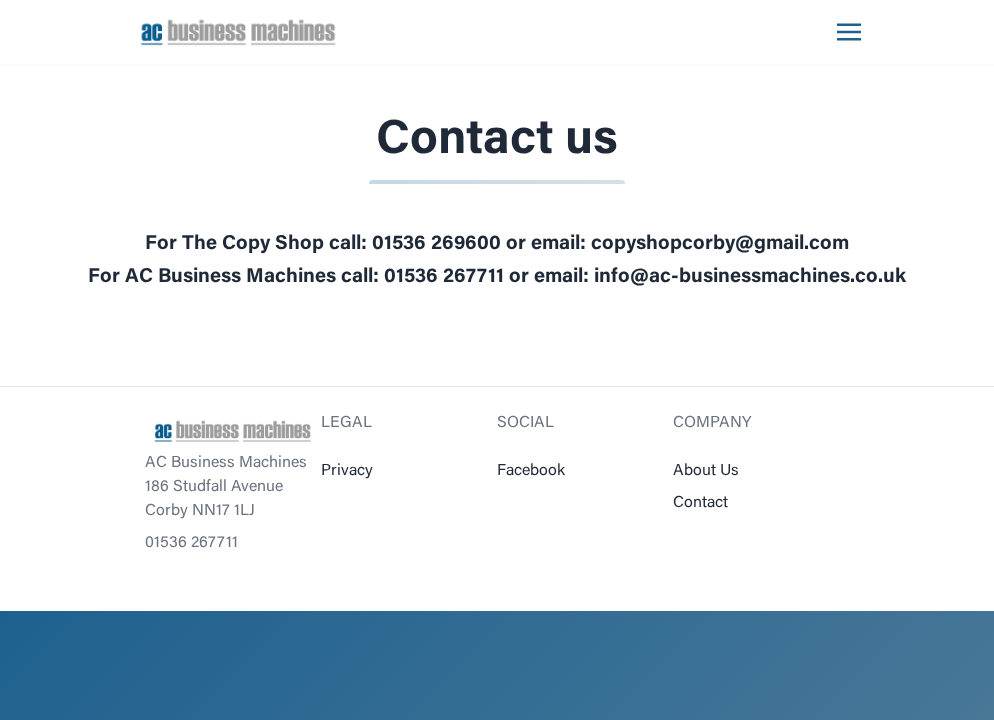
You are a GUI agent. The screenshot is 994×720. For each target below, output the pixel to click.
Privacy (347, 471)
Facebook (531, 471)
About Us (706, 471)
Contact (700, 503)
